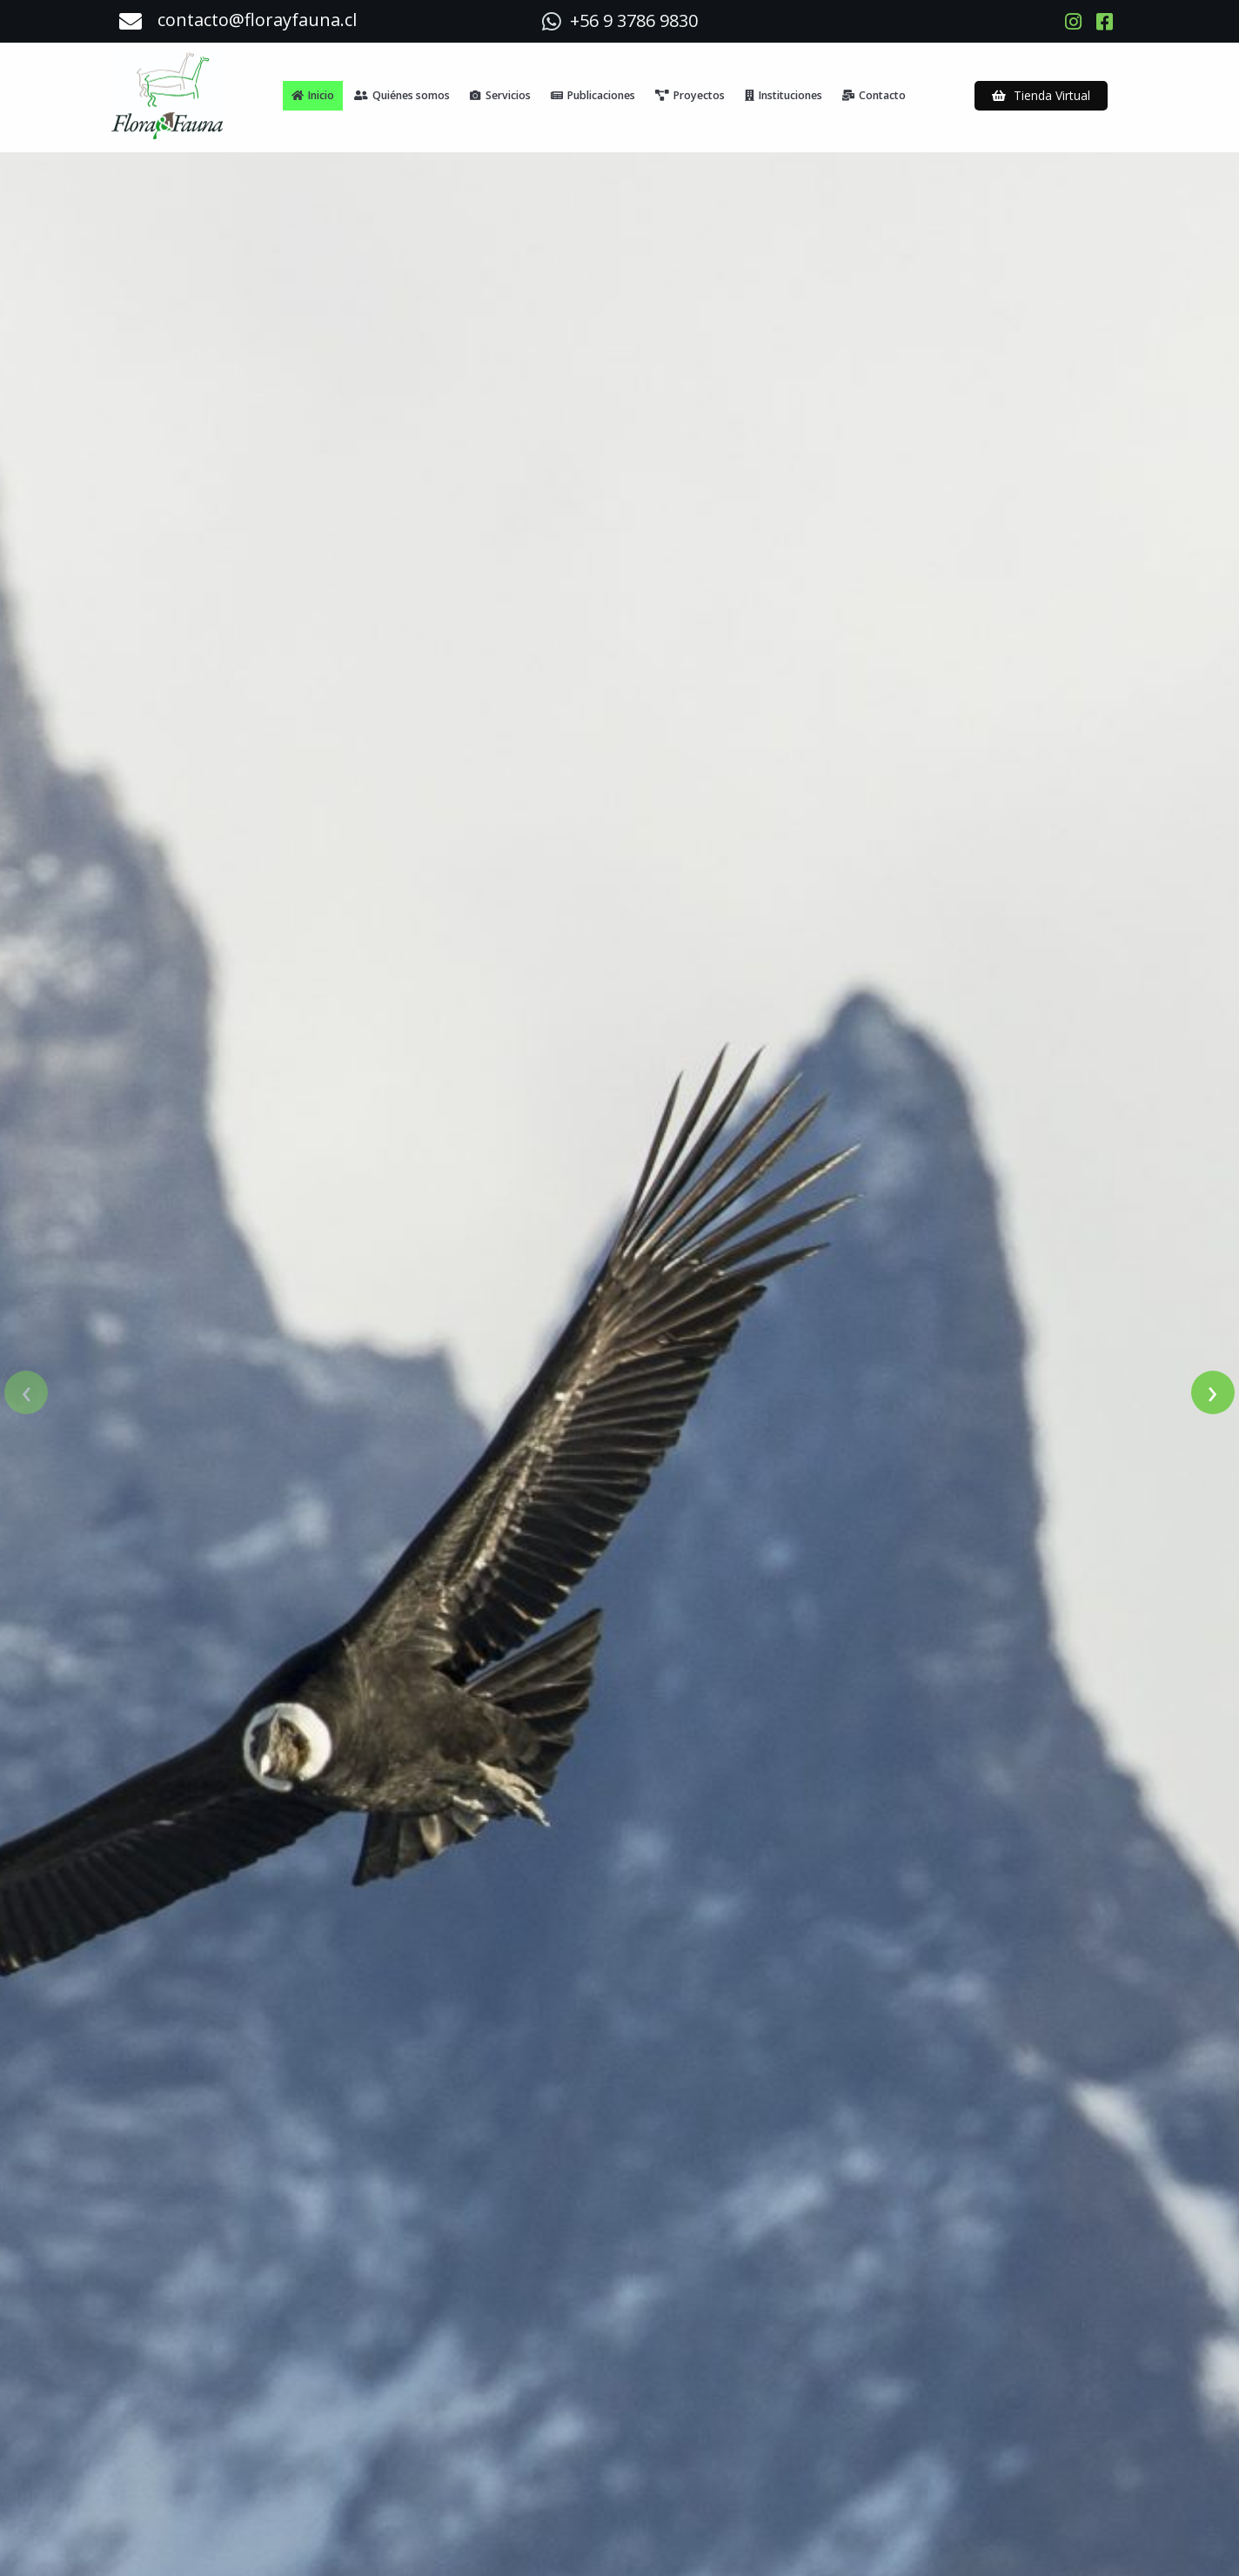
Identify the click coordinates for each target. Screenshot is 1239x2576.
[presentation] (26, 1369)
